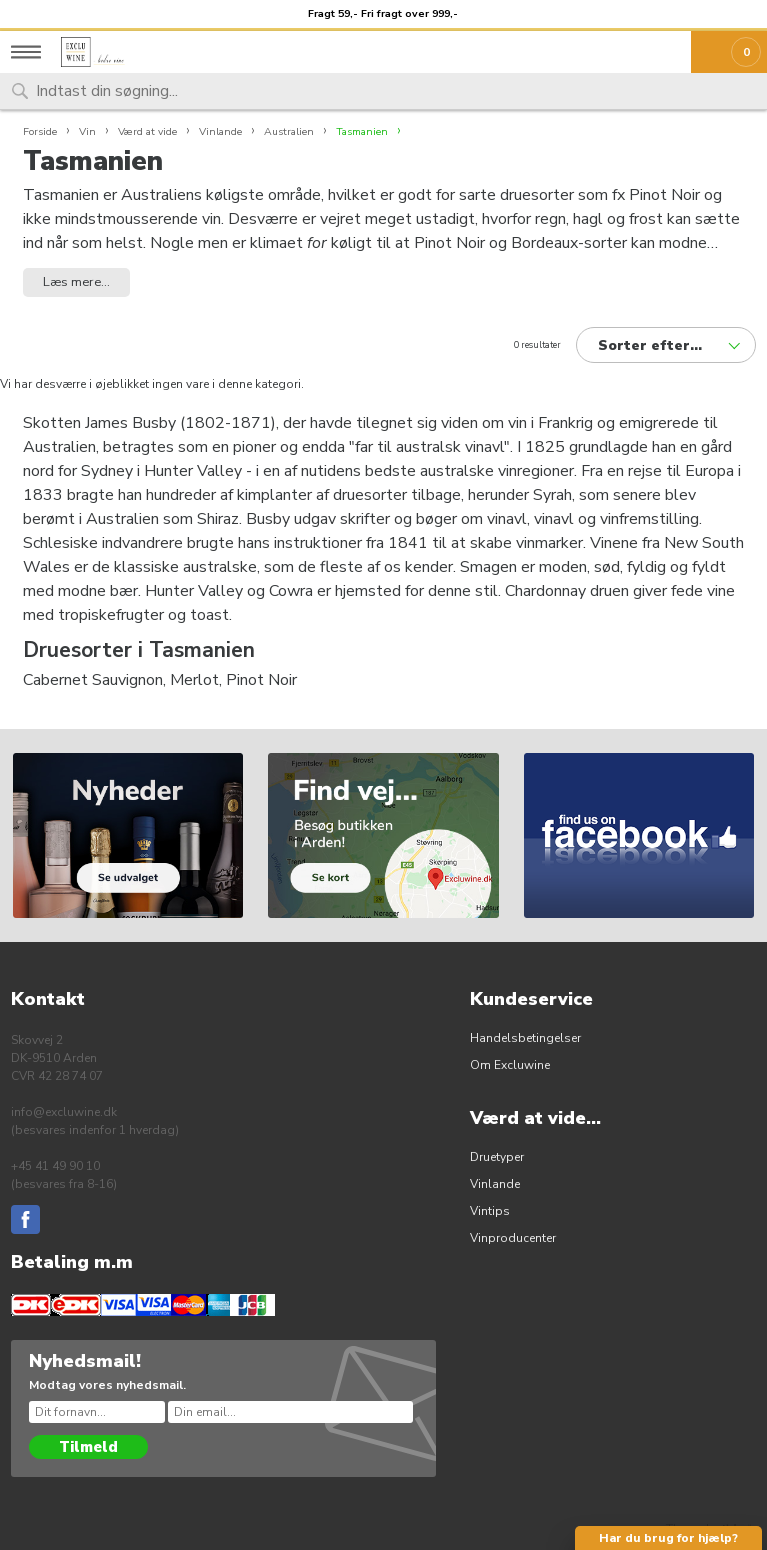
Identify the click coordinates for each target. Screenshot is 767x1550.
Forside (40, 131)
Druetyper (497, 1157)
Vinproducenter (513, 1238)
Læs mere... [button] (76, 282)
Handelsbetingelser (525, 1038)
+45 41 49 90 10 (55, 1166)
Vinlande (495, 1184)
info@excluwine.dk (64, 1112)
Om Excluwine (510, 1065)
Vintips (490, 1211)
